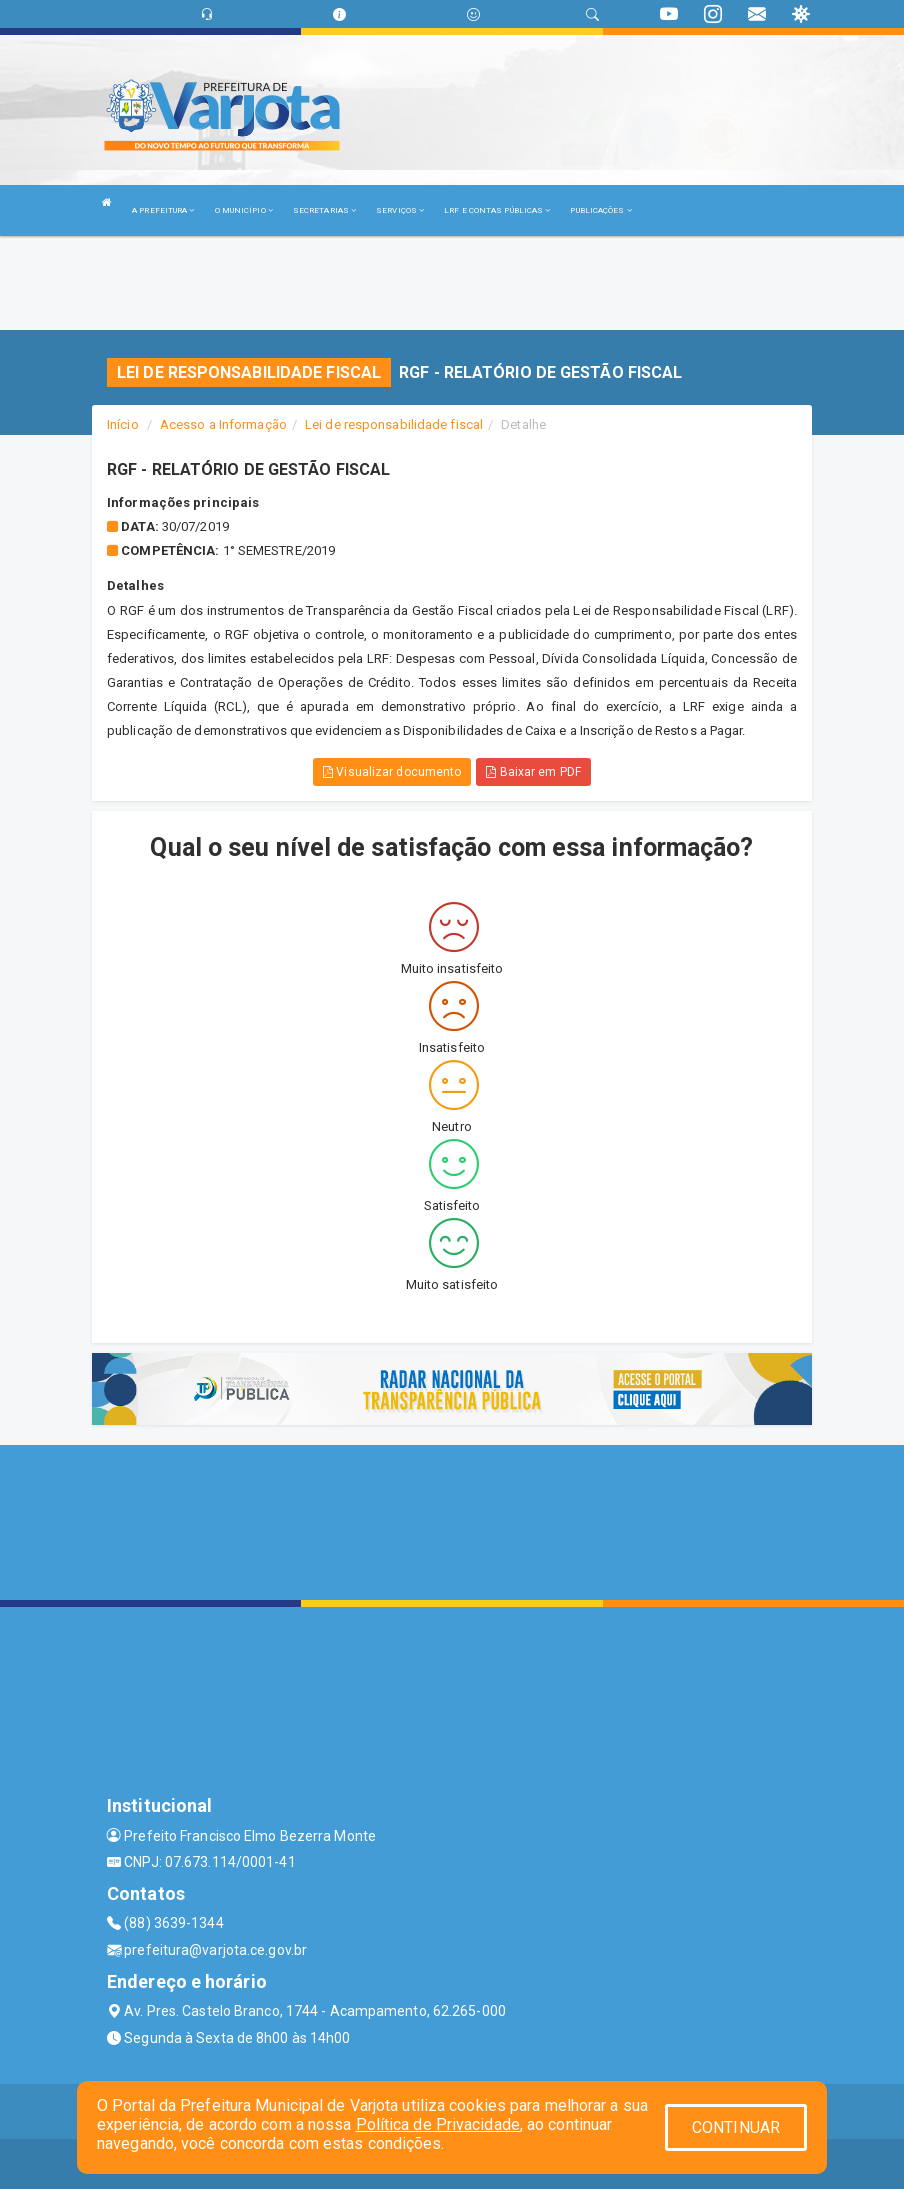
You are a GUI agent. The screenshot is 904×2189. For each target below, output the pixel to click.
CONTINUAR (736, 2127)
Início (123, 424)
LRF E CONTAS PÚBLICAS (497, 210)
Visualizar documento (392, 772)
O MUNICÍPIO (244, 210)
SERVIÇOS (400, 210)
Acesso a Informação (223, 424)
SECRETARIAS (324, 210)
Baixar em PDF (533, 772)
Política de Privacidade (438, 2124)
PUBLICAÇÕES (600, 210)
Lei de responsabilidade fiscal (394, 424)
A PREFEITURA (163, 210)
